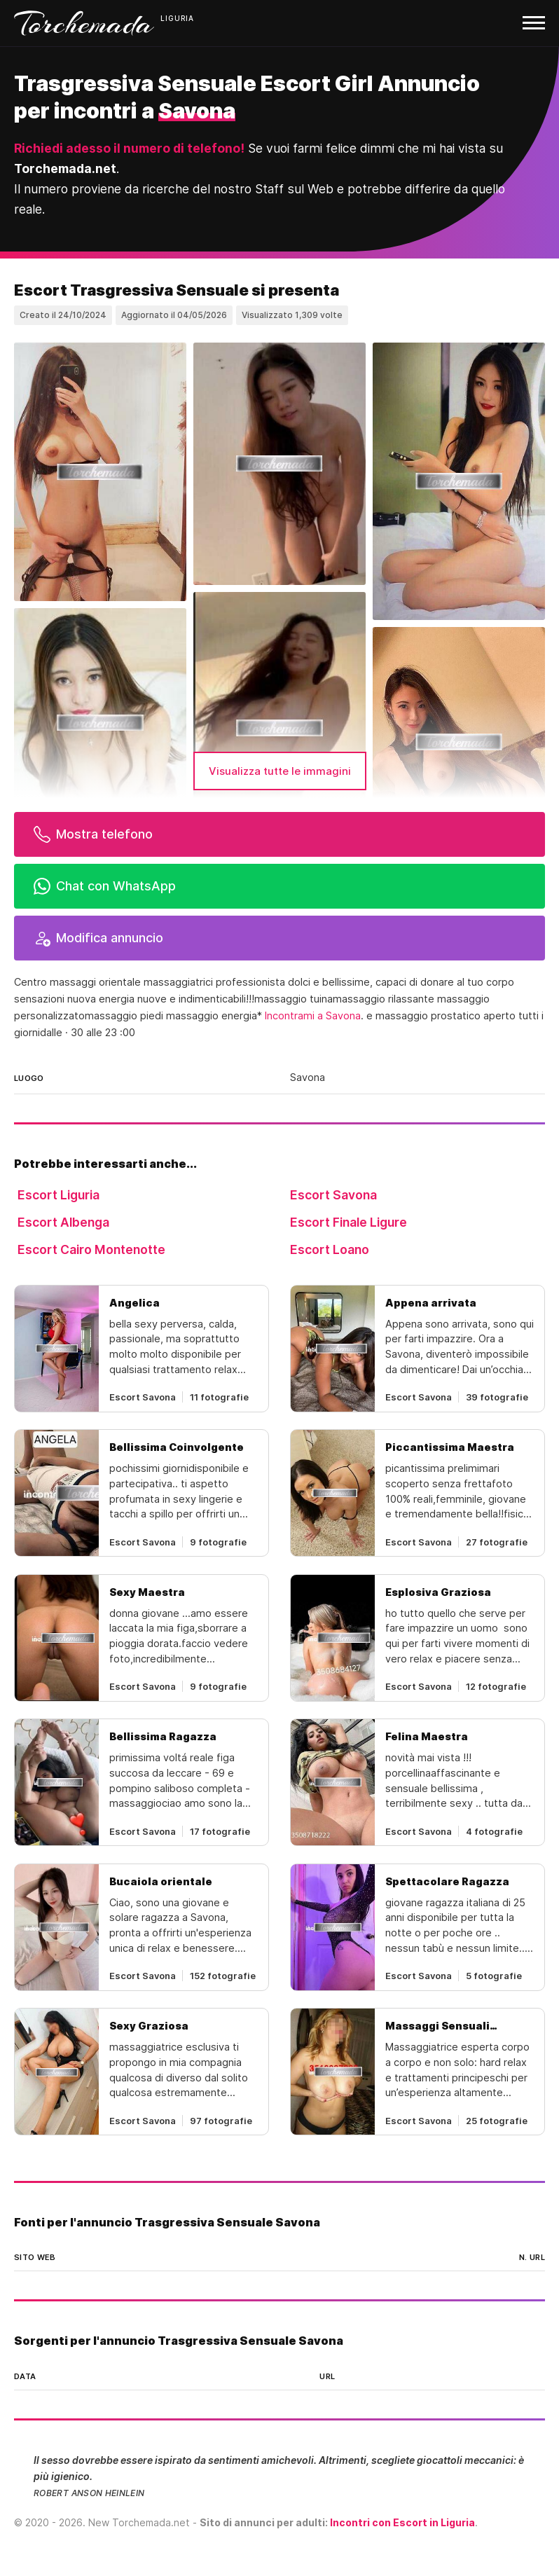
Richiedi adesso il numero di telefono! (129, 148)
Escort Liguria (58, 1194)
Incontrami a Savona (313, 1016)
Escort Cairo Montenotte (91, 1249)
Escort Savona (333, 1194)
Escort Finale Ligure (348, 1222)
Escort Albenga (63, 1222)
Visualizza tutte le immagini (280, 771)
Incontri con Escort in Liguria (402, 2522)
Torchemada (84, 23)
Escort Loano (329, 1249)
